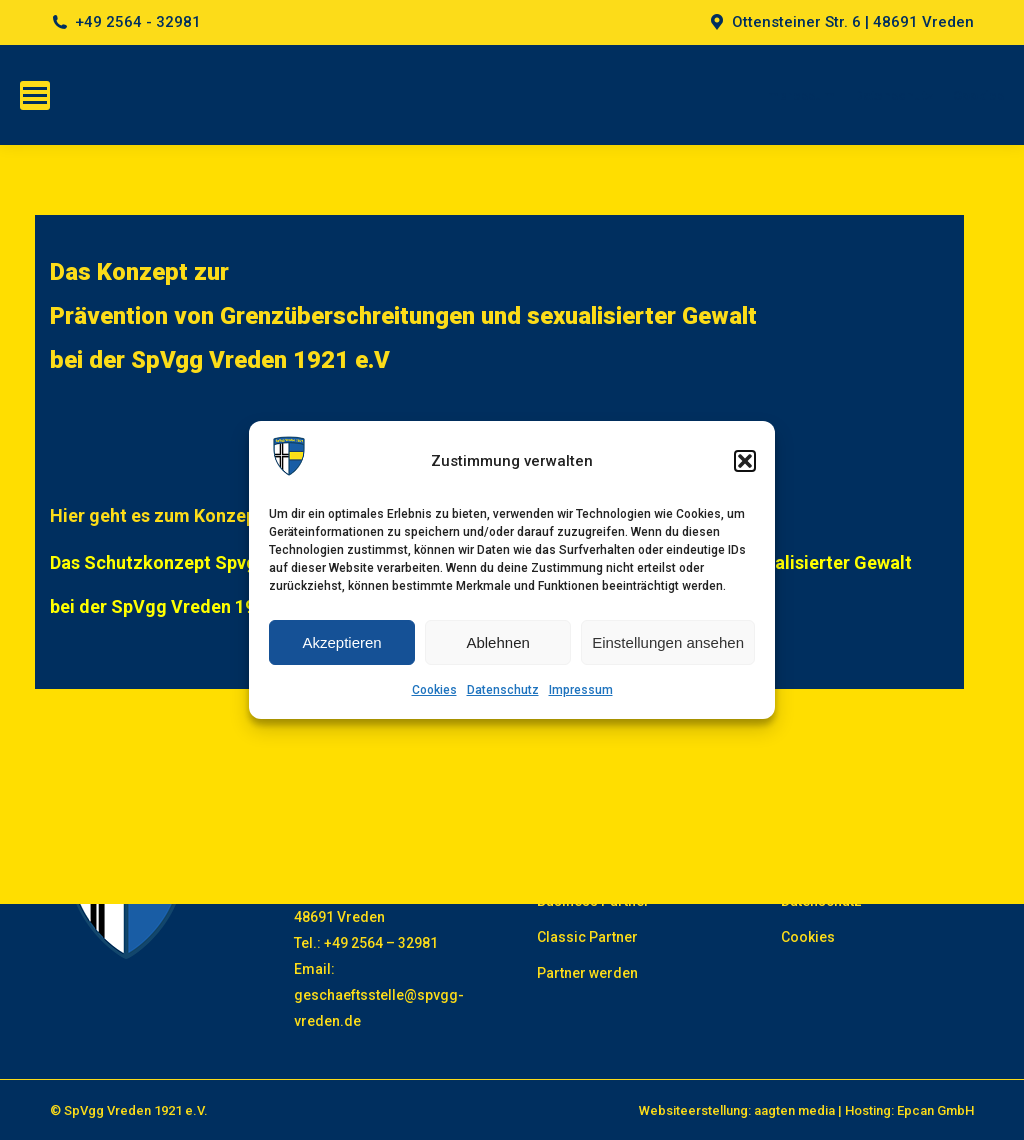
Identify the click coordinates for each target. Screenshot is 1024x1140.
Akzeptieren (341, 642)
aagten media (794, 1110)
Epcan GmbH (935, 1110)
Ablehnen (497, 642)
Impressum (581, 690)
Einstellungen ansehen (668, 642)
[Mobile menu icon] (35, 95)
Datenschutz (503, 690)
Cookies (434, 690)
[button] (745, 461)
